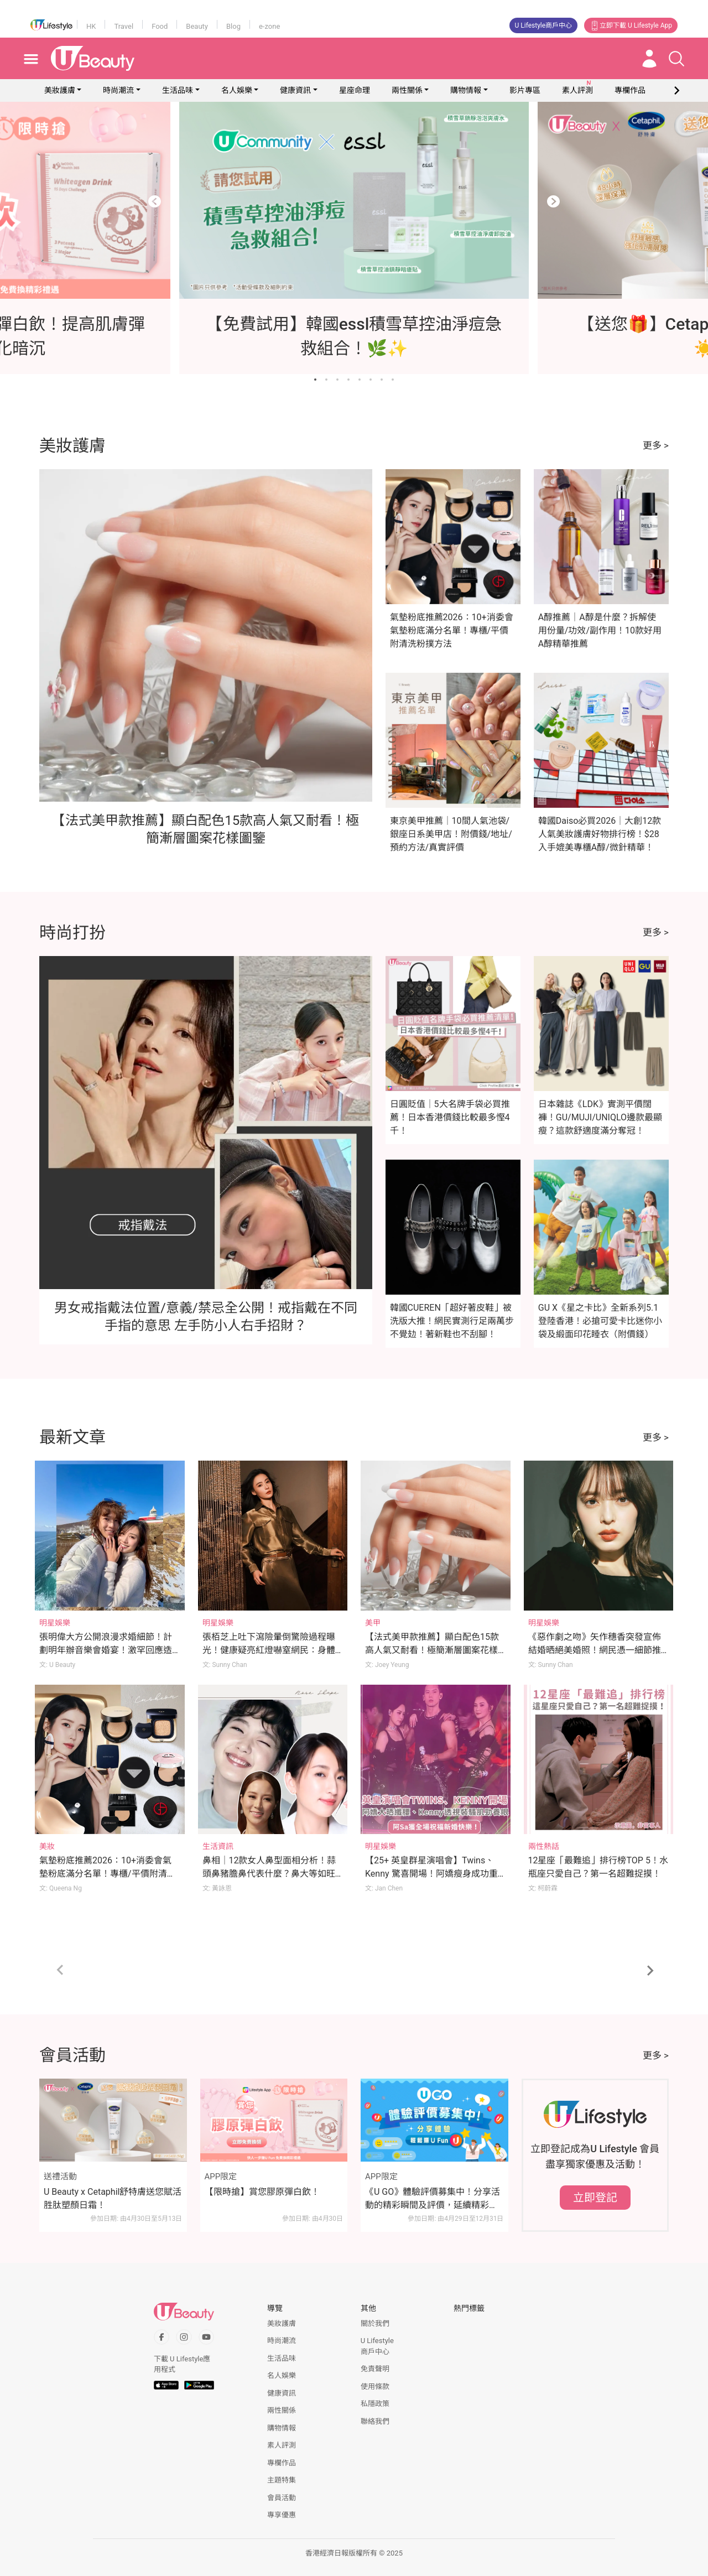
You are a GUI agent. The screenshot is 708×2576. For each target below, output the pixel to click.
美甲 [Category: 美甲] (373, 1622)
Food (160, 26)
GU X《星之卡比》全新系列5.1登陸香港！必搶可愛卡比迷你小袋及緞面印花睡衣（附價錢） (600, 1320)
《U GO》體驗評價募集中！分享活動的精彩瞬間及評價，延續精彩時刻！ (432, 2199)
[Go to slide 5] (359, 379)
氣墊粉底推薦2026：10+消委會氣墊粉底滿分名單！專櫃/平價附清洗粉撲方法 (451, 630)
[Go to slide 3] (337, 379)
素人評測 (281, 2445)
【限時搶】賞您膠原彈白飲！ (262, 2192)
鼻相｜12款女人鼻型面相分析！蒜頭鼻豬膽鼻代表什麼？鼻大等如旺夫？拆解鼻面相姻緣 (269, 1873)
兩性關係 (407, 90)
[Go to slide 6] (370, 379)
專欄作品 (281, 2463)
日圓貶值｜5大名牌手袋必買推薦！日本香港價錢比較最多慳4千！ (450, 1117)
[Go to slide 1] (315, 379)
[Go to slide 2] (326, 379)
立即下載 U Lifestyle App (631, 25)
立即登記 (595, 2197)
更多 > (656, 445)
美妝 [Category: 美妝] (47, 1846)
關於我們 (375, 2323)
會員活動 (281, 2498)
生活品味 (177, 90)
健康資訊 (295, 90)
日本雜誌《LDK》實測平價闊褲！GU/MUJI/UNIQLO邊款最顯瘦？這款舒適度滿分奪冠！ (600, 1117)
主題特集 (281, 2480)
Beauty (197, 26)
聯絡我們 (375, 2421)
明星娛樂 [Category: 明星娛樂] (54, 1622)
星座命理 (354, 90)
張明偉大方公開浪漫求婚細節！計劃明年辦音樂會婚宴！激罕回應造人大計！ (105, 1650)
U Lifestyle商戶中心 (543, 25)
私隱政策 (375, 2404)
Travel (123, 26)
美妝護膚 (59, 90)
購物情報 (465, 90)
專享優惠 (281, 2515)
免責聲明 (375, 2369)
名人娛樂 (236, 90)
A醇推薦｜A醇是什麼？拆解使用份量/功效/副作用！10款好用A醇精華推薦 (600, 630)
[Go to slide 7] (382, 379)
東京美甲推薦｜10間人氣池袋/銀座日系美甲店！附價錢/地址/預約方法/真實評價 (451, 834)
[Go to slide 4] (348, 379)
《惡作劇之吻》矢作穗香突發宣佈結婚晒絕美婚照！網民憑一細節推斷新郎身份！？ (594, 1650)
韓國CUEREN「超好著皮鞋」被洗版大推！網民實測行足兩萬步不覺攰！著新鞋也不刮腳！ (452, 1320)
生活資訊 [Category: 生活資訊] (217, 1846)
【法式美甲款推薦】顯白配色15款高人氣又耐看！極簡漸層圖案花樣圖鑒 (432, 1650)
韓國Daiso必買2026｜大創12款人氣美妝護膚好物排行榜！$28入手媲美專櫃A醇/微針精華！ (599, 834)
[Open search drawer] (676, 58)
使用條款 (375, 2386)
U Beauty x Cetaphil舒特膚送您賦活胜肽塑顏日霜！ (112, 2198)
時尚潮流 (118, 90)
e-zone (269, 26)
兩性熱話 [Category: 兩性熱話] (543, 1846)
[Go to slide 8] (393, 379)
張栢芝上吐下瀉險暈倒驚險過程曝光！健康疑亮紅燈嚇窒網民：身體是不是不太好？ (268, 1650)
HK (91, 26)
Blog (233, 26)
